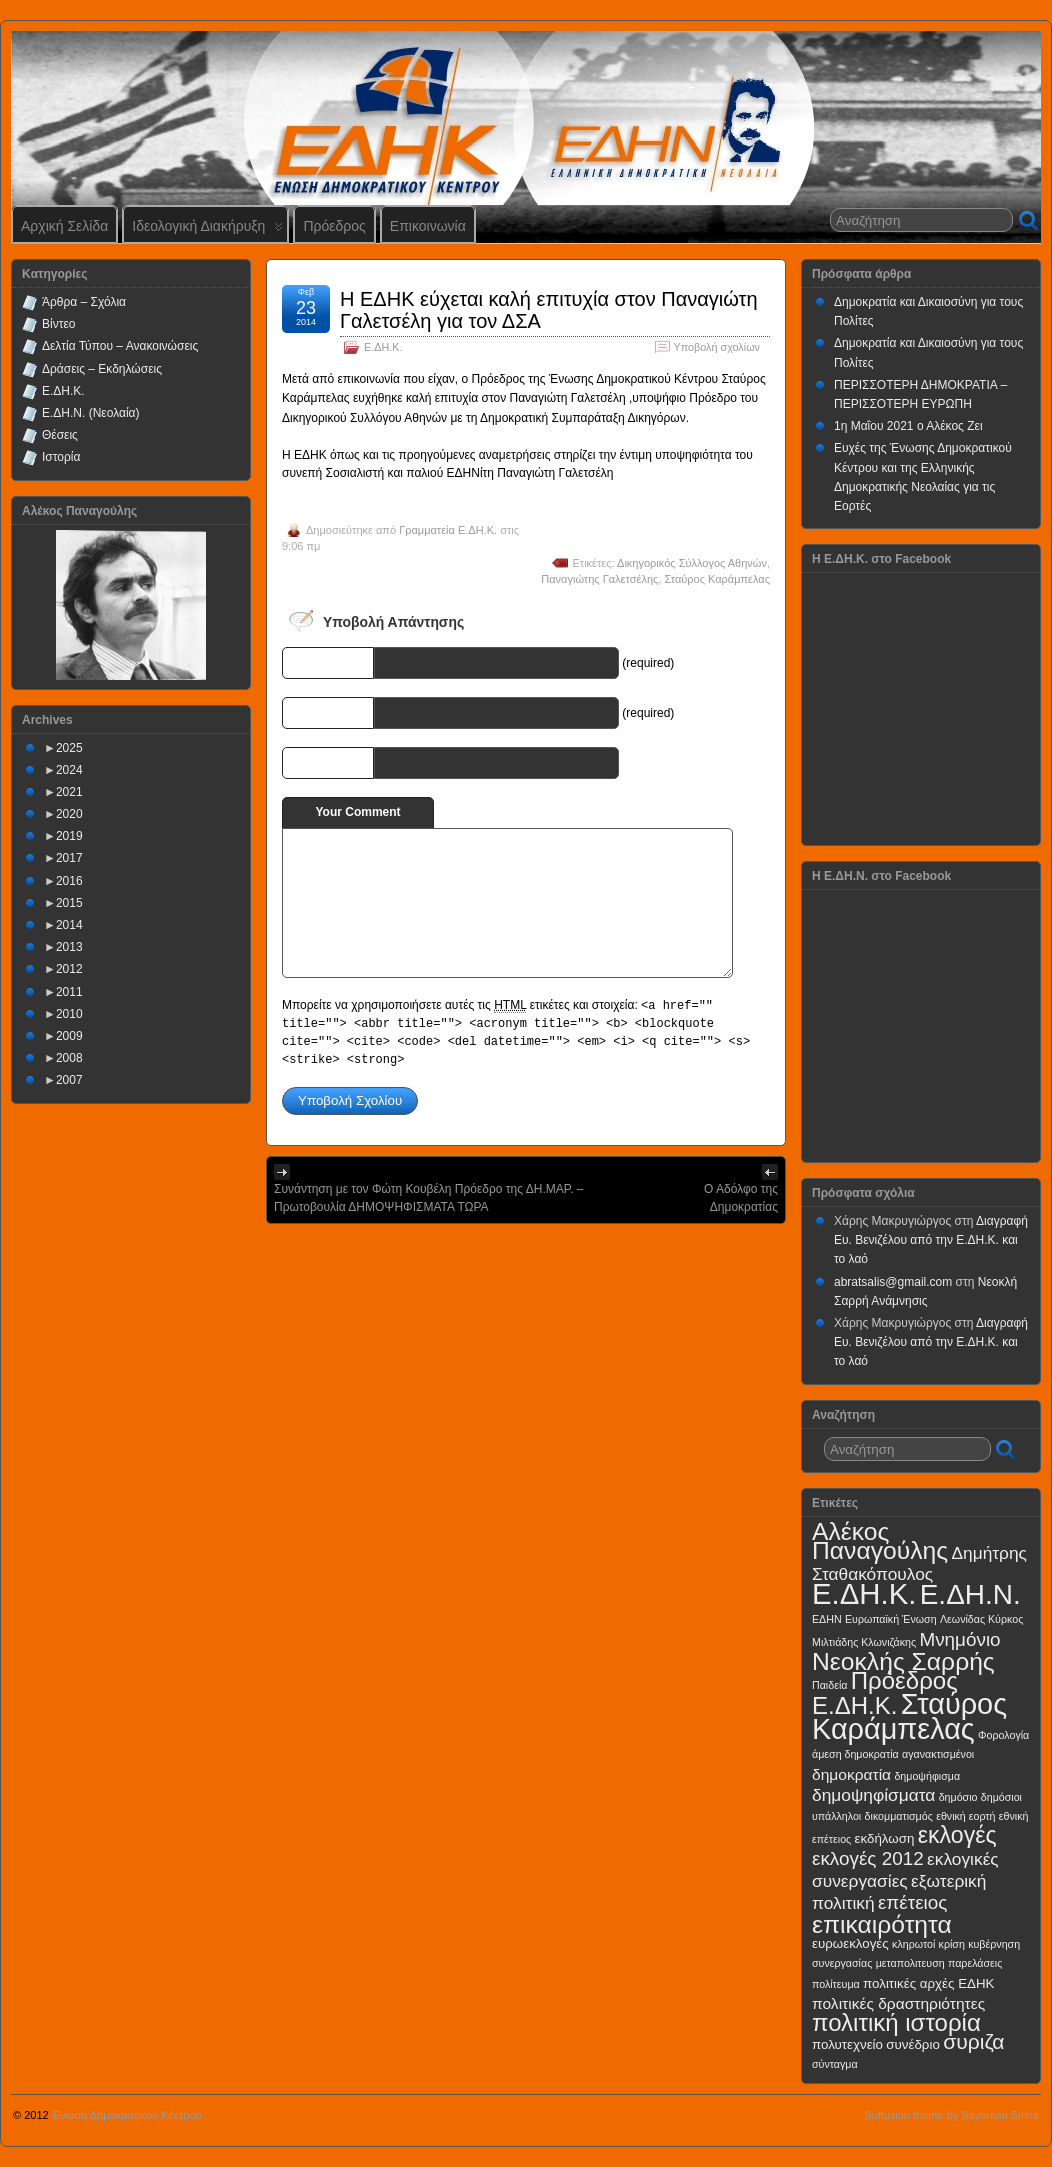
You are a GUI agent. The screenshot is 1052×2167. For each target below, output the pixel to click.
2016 (69, 881)
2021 (69, 792)
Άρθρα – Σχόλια (84, 302)
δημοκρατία (851, 1774)
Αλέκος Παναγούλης (880, 1541)
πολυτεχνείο (847, 2044)
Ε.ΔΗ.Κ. (383, 347)
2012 (69, 969)
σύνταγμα (835, 2064)
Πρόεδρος (334, 226)
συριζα (973, 2041)
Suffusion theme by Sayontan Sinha (951, 2115)
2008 (69, 1058)
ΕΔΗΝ (827, 1619)
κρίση (952, 1944)
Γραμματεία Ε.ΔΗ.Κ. (448, 530)
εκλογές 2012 (868, 1858)
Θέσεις (60, 435)
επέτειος (913, 1902)
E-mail (350, 712)
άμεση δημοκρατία (855, 1754)
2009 (69, 1036)
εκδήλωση (885, 1838)
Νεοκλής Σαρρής (903, 1661)
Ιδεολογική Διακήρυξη (207, 230)
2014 (69, 925)
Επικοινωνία (428, 226)
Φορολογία (1003, 1735)
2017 (69, 858)
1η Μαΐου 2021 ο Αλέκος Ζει (908, 426)
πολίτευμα (836, 1984)
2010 (69, 1014)
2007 (69, 1080)
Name (351, 662)
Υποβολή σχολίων (717, 347)
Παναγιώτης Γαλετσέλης (599, 579)
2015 (69, 903)
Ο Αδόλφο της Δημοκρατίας (741, 1198)
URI (357, 762)
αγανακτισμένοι (938, 1754)
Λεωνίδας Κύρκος (981, 1619)
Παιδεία (829, 1685)
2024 (69, 770)
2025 (69, 748)
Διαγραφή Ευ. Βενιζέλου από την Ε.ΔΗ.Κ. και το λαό (931, 1240)
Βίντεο (58, 324)
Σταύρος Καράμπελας (717, 579)
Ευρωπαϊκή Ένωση (891, 1619)
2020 (69, 814)
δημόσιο (958, 1797)
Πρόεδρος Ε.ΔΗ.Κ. (885, 1693)
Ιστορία (61, 457)
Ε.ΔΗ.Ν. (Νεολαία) (91, 413)
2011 (69, 992)
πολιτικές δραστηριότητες (898, 2003)
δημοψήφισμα (927, 1776)
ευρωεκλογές (850, 1943)
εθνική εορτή (965, 1816)
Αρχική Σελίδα (64, 226)
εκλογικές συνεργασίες (905, 1869)
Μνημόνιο (959, 1639)
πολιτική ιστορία (896, 2022)
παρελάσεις (975, 1963)
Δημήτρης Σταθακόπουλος (919, 1563)
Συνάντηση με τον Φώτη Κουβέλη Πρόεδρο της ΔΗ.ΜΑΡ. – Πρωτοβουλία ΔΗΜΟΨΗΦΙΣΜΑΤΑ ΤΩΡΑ (429, 1198)
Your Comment (357, 812)
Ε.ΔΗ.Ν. (970, 1594)
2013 (69, 947)
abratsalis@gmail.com (893, 1282)
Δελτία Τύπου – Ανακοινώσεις (120, 346)
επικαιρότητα (882, 1924)
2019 (69, 836)
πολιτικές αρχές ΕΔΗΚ (928, 1983)
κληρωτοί (913, 1944)
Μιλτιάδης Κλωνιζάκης (864, 1642)
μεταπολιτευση (910, 1963)
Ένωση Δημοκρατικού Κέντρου (127, 2115)
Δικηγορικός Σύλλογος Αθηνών (692, 563)
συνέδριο (913, 2044)
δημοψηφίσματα (873, 1795)
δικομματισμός (899, 1816)
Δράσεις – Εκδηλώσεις (102, 369)
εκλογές (957, 1835)
